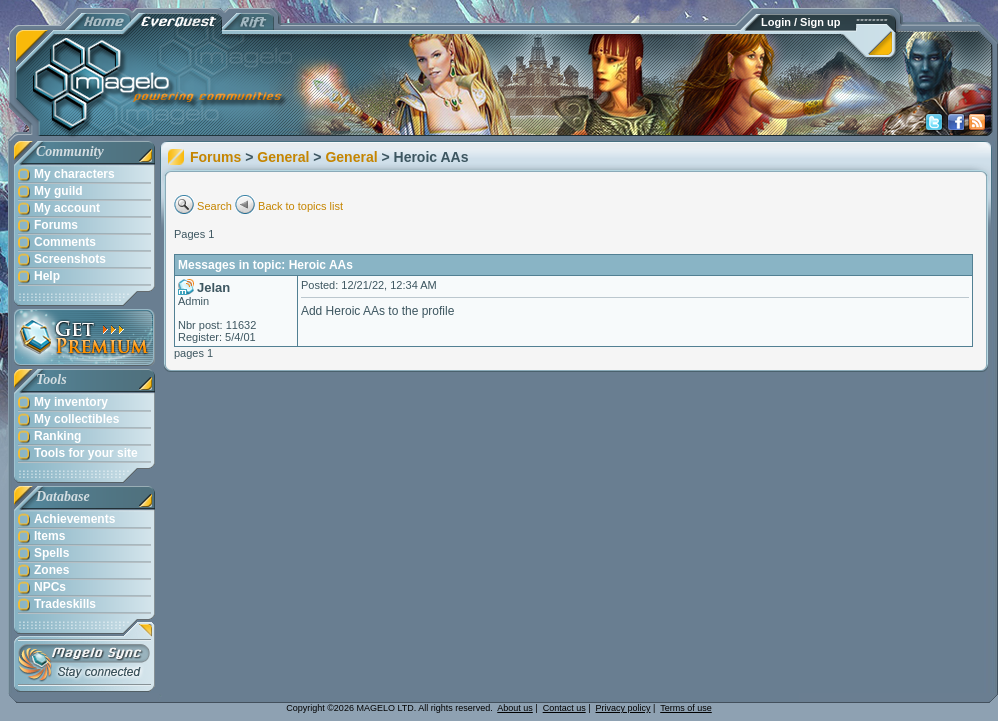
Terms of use (686, 708)
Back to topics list (300, 206)
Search (214, 206)
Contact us (564, 708)
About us (515, 708)
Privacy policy (623, 708)
